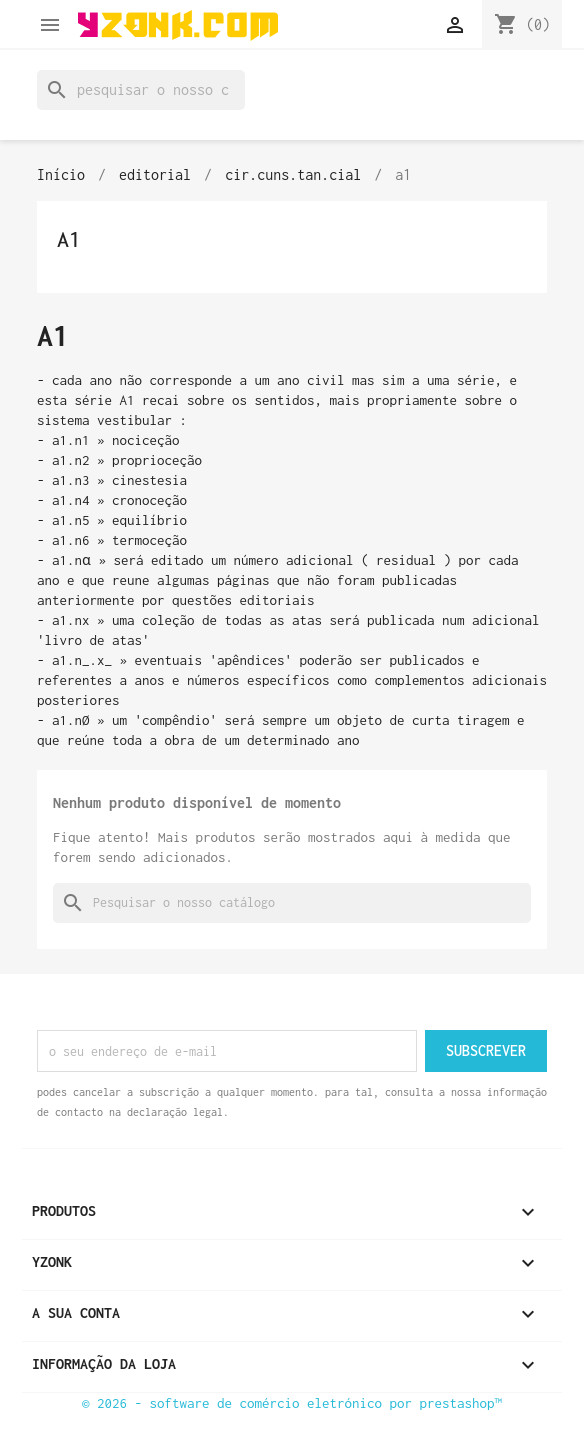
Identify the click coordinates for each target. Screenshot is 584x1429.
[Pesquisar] (141, 90)
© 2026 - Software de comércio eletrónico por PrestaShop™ (292, 1403)
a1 (69, 239)
